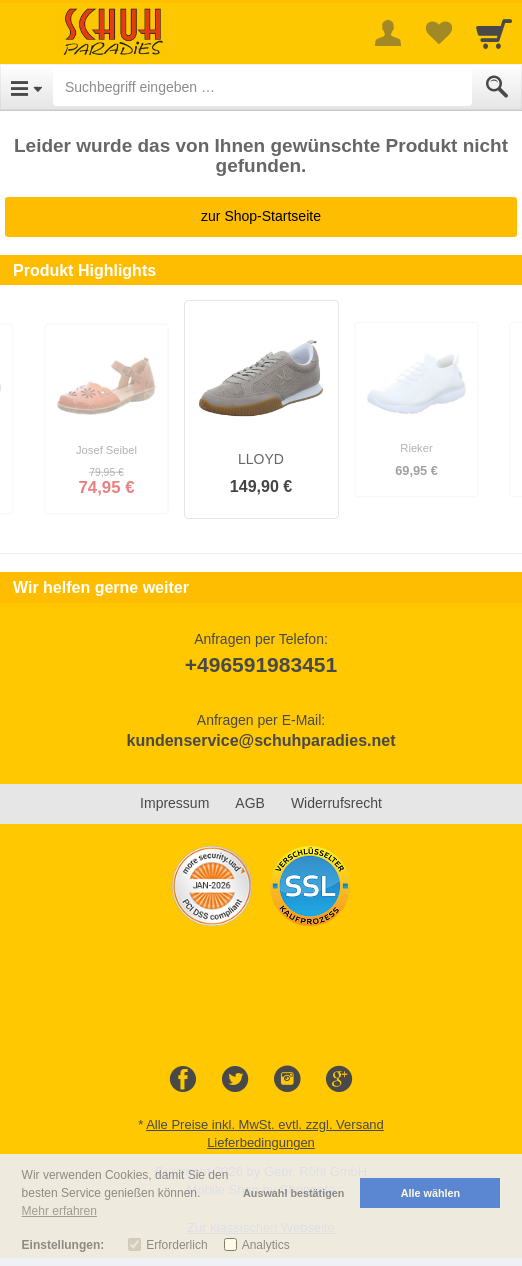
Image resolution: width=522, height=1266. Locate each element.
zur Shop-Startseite (261, 216)
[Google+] (339, 1080)
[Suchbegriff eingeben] (262, 87)
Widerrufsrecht (336, 803)
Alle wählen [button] (430, 1193)
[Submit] (497, 87)
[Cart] (494, 33)
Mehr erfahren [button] (59, 1211)
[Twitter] (235, 1080)
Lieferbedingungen (261, 1142)
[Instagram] (287, 1080)
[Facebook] (183, 1080)
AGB (250, 803)
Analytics (266, 1245)
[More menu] (388, 33)
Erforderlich (176, 1245)
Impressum (174, 803)
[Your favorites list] (438, 33)
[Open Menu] (26, 87)
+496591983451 (261, 664)
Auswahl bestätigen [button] (293, 1193)
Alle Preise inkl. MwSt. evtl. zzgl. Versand (265, 1124)
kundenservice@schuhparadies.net (260, 740)
